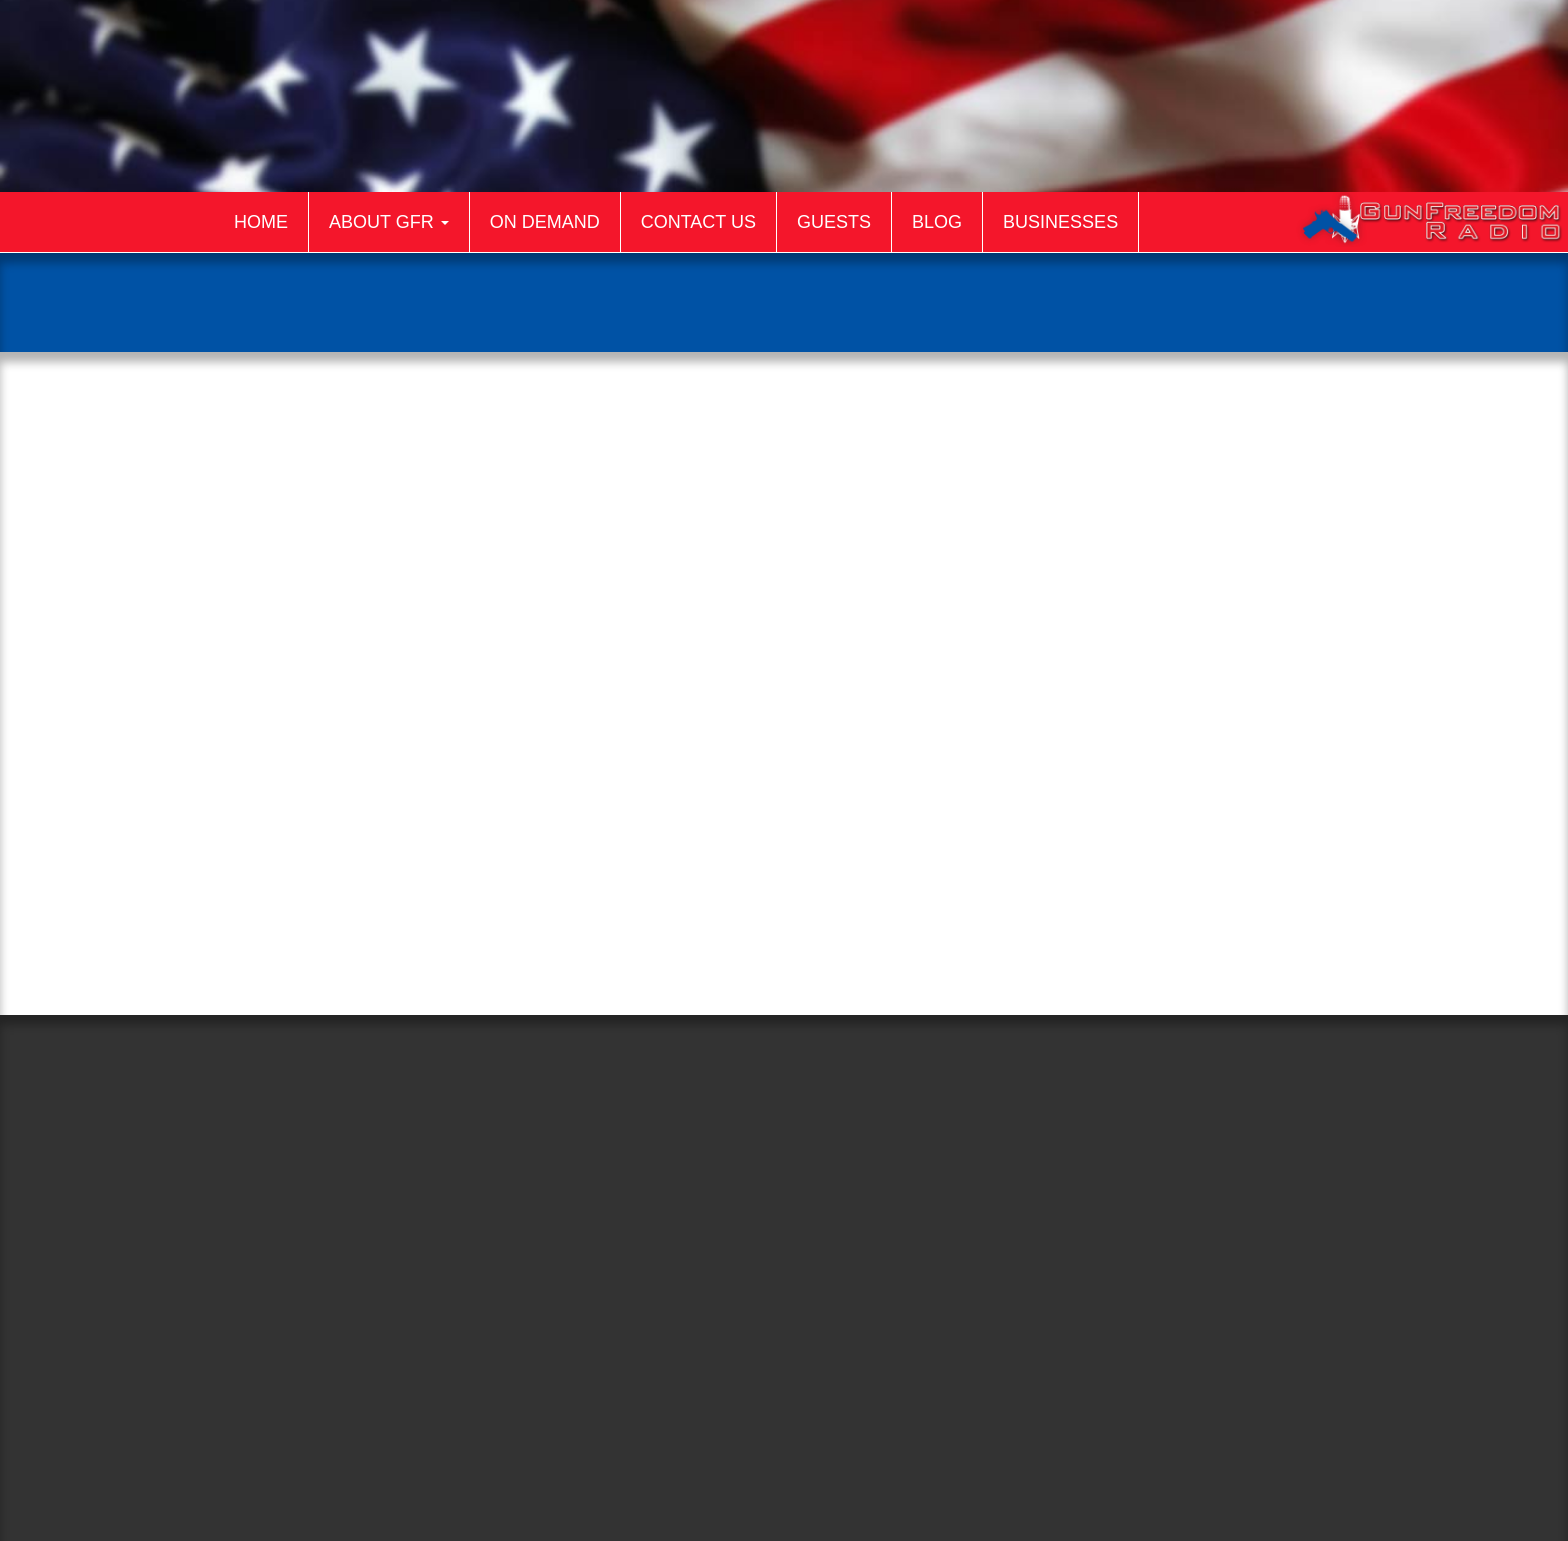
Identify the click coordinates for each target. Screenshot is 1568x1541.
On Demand (545, 222)
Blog (937, 222)
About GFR (389, 222)
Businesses (1060, 222)
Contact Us (698, 222)
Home (261, 222)
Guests (834, 222)
